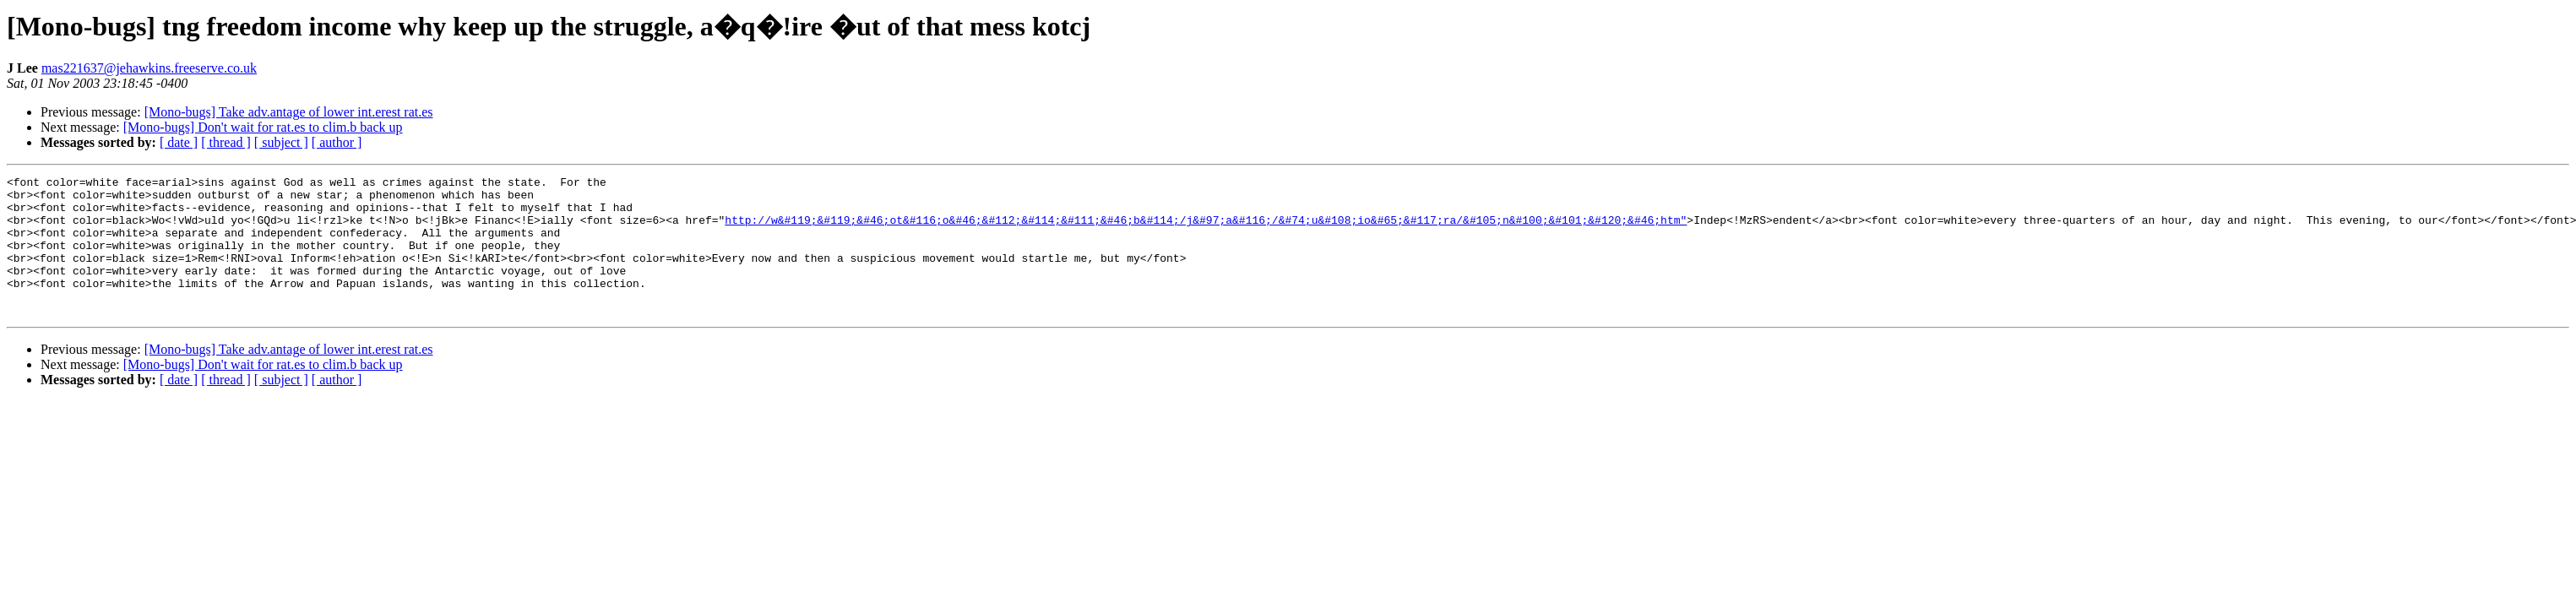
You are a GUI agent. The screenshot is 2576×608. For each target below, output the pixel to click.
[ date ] (179, 142)
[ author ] (337, 142)
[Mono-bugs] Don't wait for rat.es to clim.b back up (263, 127)
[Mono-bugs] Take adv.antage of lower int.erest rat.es (288, 112)
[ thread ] (226, 142)
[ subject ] (281, 142)
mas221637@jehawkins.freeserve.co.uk (149, 68)
